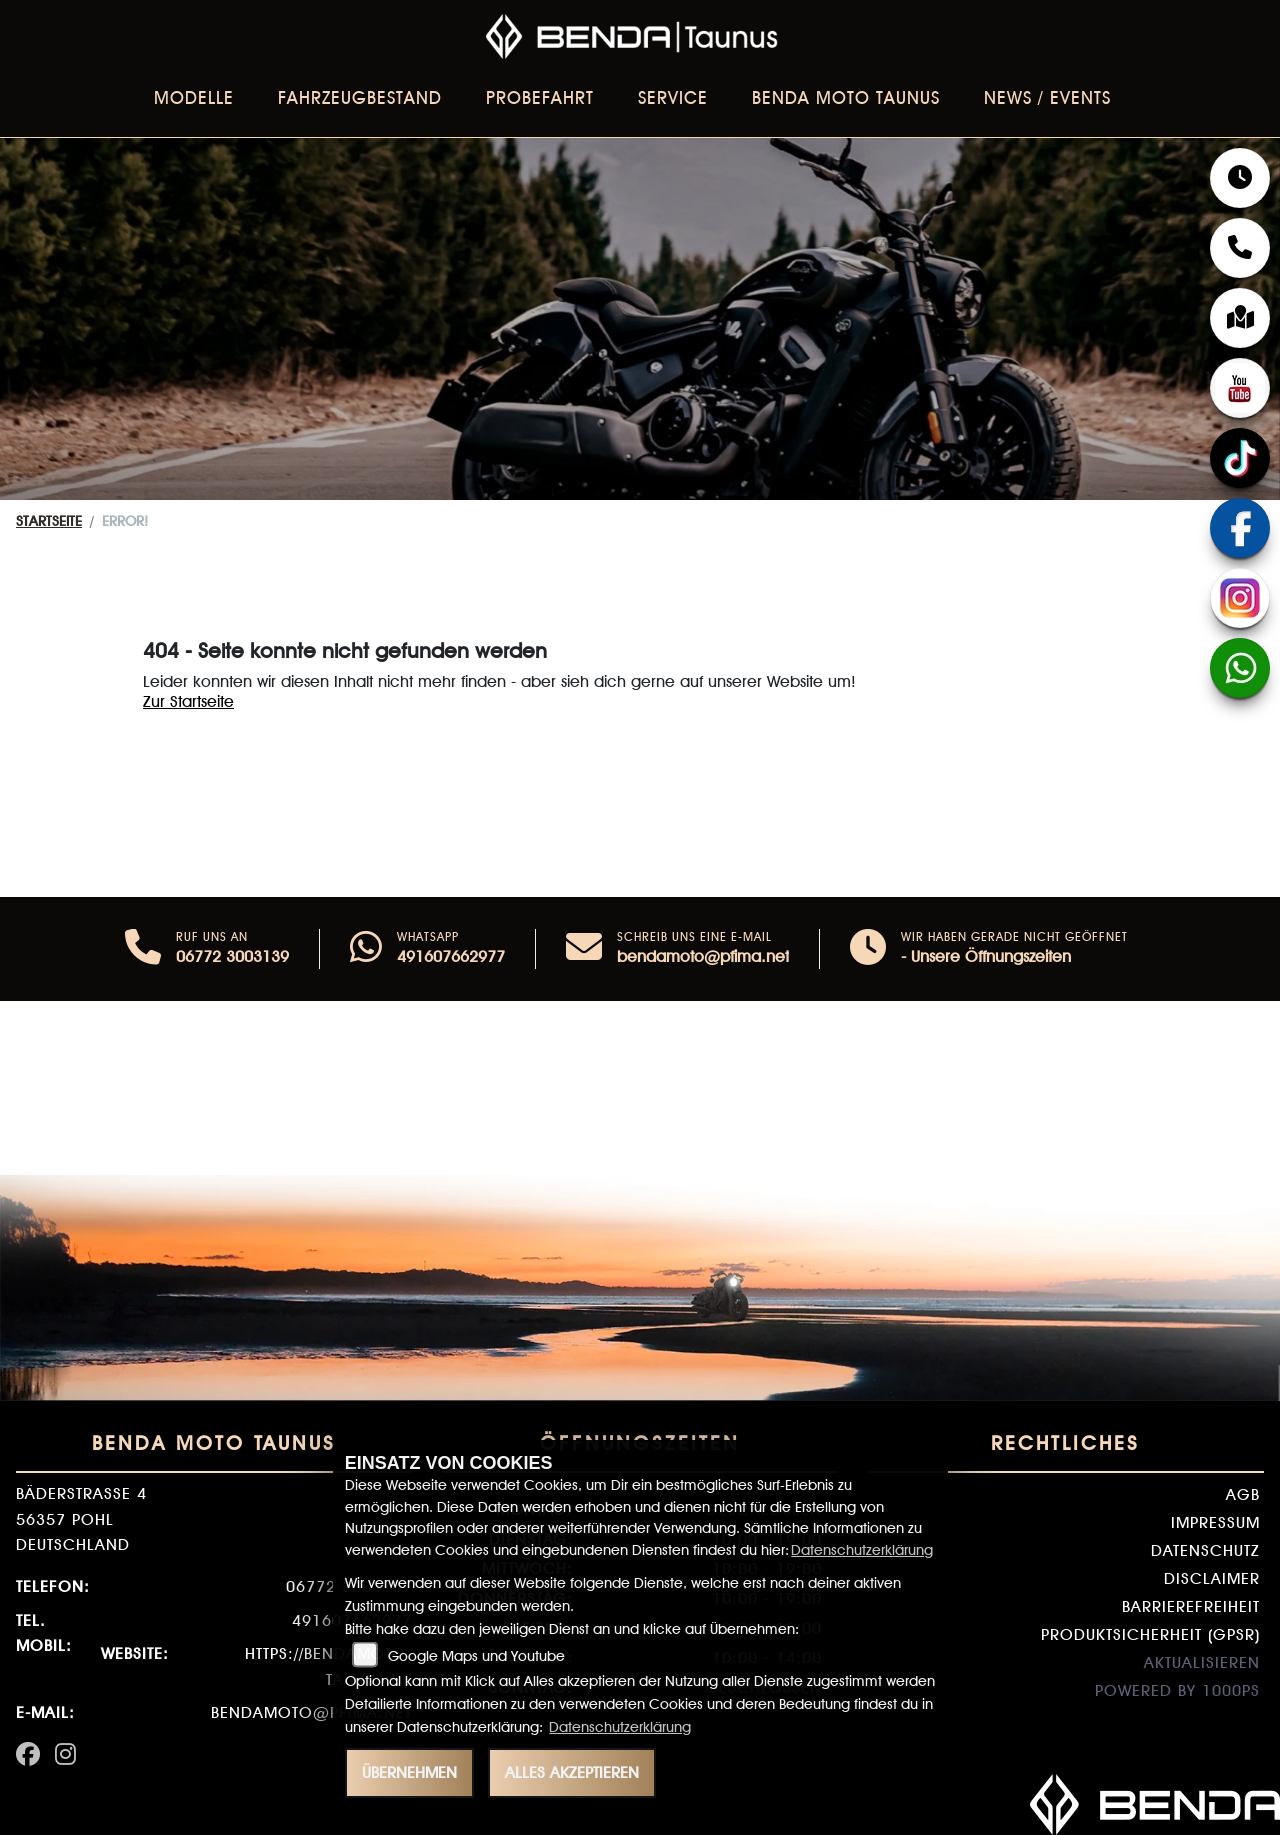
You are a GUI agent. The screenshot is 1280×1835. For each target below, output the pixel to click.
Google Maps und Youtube (476, 1655)
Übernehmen (409, 1772)
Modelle (194, 97)
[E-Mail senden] (584, 949)
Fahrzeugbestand (360, 97)
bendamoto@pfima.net (703, 956)
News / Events (1047, 97)
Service (673, 97)
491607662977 (451, 956)
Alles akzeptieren (572, 1772)
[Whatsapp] (366, 949)
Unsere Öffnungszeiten (991, 956)
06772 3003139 (232, 956)
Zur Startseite (188, 701)
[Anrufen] (143, 949)
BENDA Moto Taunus (846, 97)
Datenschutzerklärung (862, 1549)
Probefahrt (540, 97)
